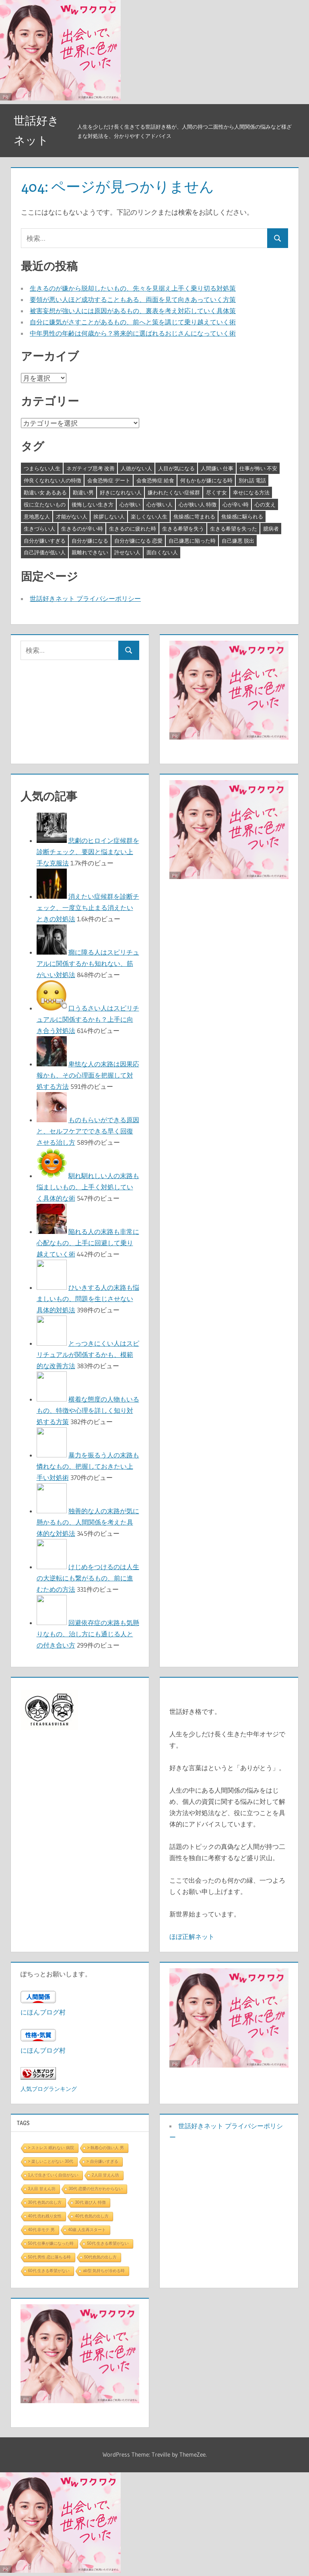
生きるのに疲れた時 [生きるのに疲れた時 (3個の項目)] (132, 528)
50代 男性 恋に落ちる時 (49, 2257)
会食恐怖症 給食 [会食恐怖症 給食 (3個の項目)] (155, 480)
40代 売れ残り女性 (45, 2216)
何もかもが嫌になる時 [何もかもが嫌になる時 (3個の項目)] (206, 480)
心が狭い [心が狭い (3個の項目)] (129, 504)
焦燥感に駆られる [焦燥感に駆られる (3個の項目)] (242, 516)
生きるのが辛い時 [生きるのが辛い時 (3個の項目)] (82, 528)
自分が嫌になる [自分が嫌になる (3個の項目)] (90, 540)
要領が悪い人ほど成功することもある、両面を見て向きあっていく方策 (133, 299)
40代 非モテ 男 (41, 2230)
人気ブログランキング (49, 2088)
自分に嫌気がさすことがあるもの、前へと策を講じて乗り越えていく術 (133, 322)
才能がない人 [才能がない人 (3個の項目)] (71, 516)
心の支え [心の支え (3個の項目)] (265, 504)
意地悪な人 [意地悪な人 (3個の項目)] (37, 516)
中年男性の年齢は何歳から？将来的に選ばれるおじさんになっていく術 (133, 333)
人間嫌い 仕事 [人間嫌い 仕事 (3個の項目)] (217, 468)
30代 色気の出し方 (45, 2202)
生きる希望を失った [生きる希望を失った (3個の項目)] (233, 528)
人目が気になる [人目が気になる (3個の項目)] (176, 468)
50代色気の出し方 (100, 2257)
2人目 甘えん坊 (105, 2175)
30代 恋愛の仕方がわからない (96, 2189)
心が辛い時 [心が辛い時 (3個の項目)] (235, 504)
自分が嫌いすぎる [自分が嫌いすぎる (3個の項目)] (45, 540)
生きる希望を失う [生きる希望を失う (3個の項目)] (183, 528)
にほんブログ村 (43, 2012)
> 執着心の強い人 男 (105, 2148)
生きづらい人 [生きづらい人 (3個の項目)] (39, 528)
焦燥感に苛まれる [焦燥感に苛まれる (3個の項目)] (194, 516)
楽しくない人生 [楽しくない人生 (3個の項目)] (149, 516)
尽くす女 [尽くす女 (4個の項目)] (216, 492)
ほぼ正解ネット (191, 1937)
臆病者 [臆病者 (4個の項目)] (271, 528)
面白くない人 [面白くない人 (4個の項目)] (162, 552)
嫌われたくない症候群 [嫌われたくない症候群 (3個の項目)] (174, 492)
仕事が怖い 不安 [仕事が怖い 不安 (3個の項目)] (258, 468)
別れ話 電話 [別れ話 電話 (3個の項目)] (252, 480)
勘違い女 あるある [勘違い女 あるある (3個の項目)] (45, 492)
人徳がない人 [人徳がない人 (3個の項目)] (136, 468)
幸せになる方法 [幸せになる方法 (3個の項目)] (251, 492)
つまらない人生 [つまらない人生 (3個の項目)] (42, 468)
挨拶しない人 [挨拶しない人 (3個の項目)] (109, 516)
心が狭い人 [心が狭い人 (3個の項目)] (159, 504)
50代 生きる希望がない (108, 2243)
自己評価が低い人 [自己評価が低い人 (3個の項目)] (45, 552)
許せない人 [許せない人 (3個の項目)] (127, 552)
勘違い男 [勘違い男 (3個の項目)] (83, 492)
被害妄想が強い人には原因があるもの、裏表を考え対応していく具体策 (133, 311)
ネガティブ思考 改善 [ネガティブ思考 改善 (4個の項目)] (90, 468)
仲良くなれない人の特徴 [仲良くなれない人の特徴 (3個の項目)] (52, 480)
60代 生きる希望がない (49, 2271)
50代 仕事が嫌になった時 (51, 2243)
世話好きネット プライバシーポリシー (85, 598)
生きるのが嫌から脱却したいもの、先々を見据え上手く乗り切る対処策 (133, 288)
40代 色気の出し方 (92, 2216)
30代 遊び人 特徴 (90, 2202)
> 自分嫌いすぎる (102, 2161)
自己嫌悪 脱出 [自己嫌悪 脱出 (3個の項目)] (238, 540)
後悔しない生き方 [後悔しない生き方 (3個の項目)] (92, 504)
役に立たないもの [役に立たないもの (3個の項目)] (45, 504)
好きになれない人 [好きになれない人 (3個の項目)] (121, 492)
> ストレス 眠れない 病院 (51, 2148)
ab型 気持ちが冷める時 (104, 2271)
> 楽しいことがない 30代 (51, 2161)
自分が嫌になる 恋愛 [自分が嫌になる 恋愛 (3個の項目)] (138, 540)
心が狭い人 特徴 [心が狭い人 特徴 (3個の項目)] (197, 504)
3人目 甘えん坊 (42, 2189)
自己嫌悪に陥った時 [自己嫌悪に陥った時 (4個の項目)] (192, 540)
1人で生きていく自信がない (53, 2175)
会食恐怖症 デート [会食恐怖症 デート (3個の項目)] (108, 480)
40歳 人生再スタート (87, 2230)
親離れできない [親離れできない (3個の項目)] (90, 552)
